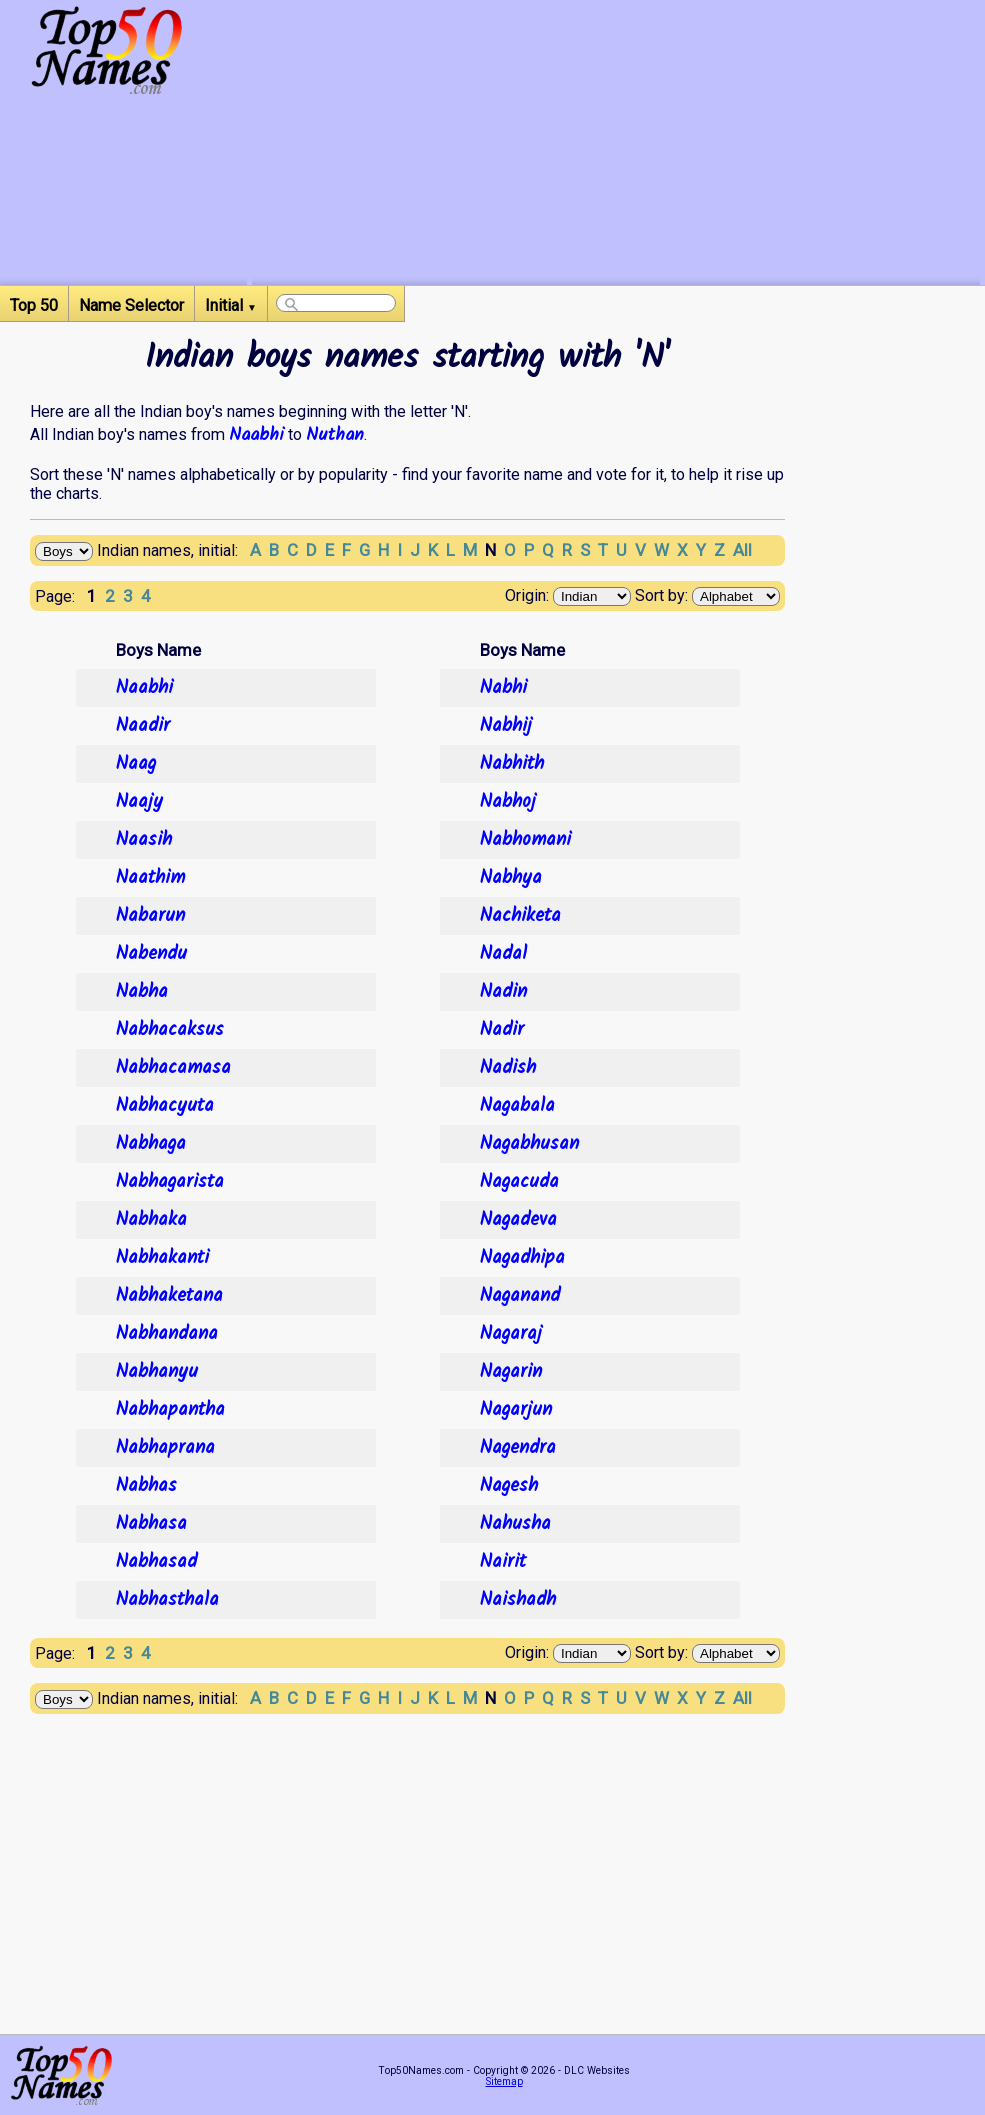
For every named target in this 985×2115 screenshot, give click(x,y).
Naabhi (256, 435)
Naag (136, 764)
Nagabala (517, 1106)
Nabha (142, 992)
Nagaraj (511, 1334)
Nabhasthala (167, 1600)
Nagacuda (519, 1182)
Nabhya (511, 878)
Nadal (503, 954)
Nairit (503, 1562)
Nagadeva (518, 1220)
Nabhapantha (170, 1410)
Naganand (520, 1296)
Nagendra (518, 1448)
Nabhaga (151, 1144)
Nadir (502, 1030)
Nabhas (146, 1486)
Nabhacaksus (170, 1030)
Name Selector (131, 305)
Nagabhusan (529, 1144)
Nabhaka (151, 1220)
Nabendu (151, 954)
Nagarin (511, 1372)
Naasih (144, 840)
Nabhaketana (169, 1296)
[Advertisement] (616, 145)
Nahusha (515, 1524)
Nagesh (509, 1486)
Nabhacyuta (165, 1106)
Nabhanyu (157, 1372)
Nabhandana (167, 1334)
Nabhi (503, 688)
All (742, 550)
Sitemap (504, 2081)
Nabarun (150, 916)
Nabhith (512, 764)
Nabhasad (156, 1562)
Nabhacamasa (173, 1068)
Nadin (503, 992)
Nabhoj (508, 802)
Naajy (139, 802)
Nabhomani (525, 840)
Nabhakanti (162, 1258)
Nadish (508, 1068)
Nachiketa (520, 916)
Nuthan (335, 435)
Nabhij (506, 726)
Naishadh (518, 1600)
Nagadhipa (522, 1258)
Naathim (150, 878)
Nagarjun (516, 1410)
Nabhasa (151, 1524)
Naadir (143, 726)
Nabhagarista (170, 1182)
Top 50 (34, 305)
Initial (231, 305)
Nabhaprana (165, 1448)
